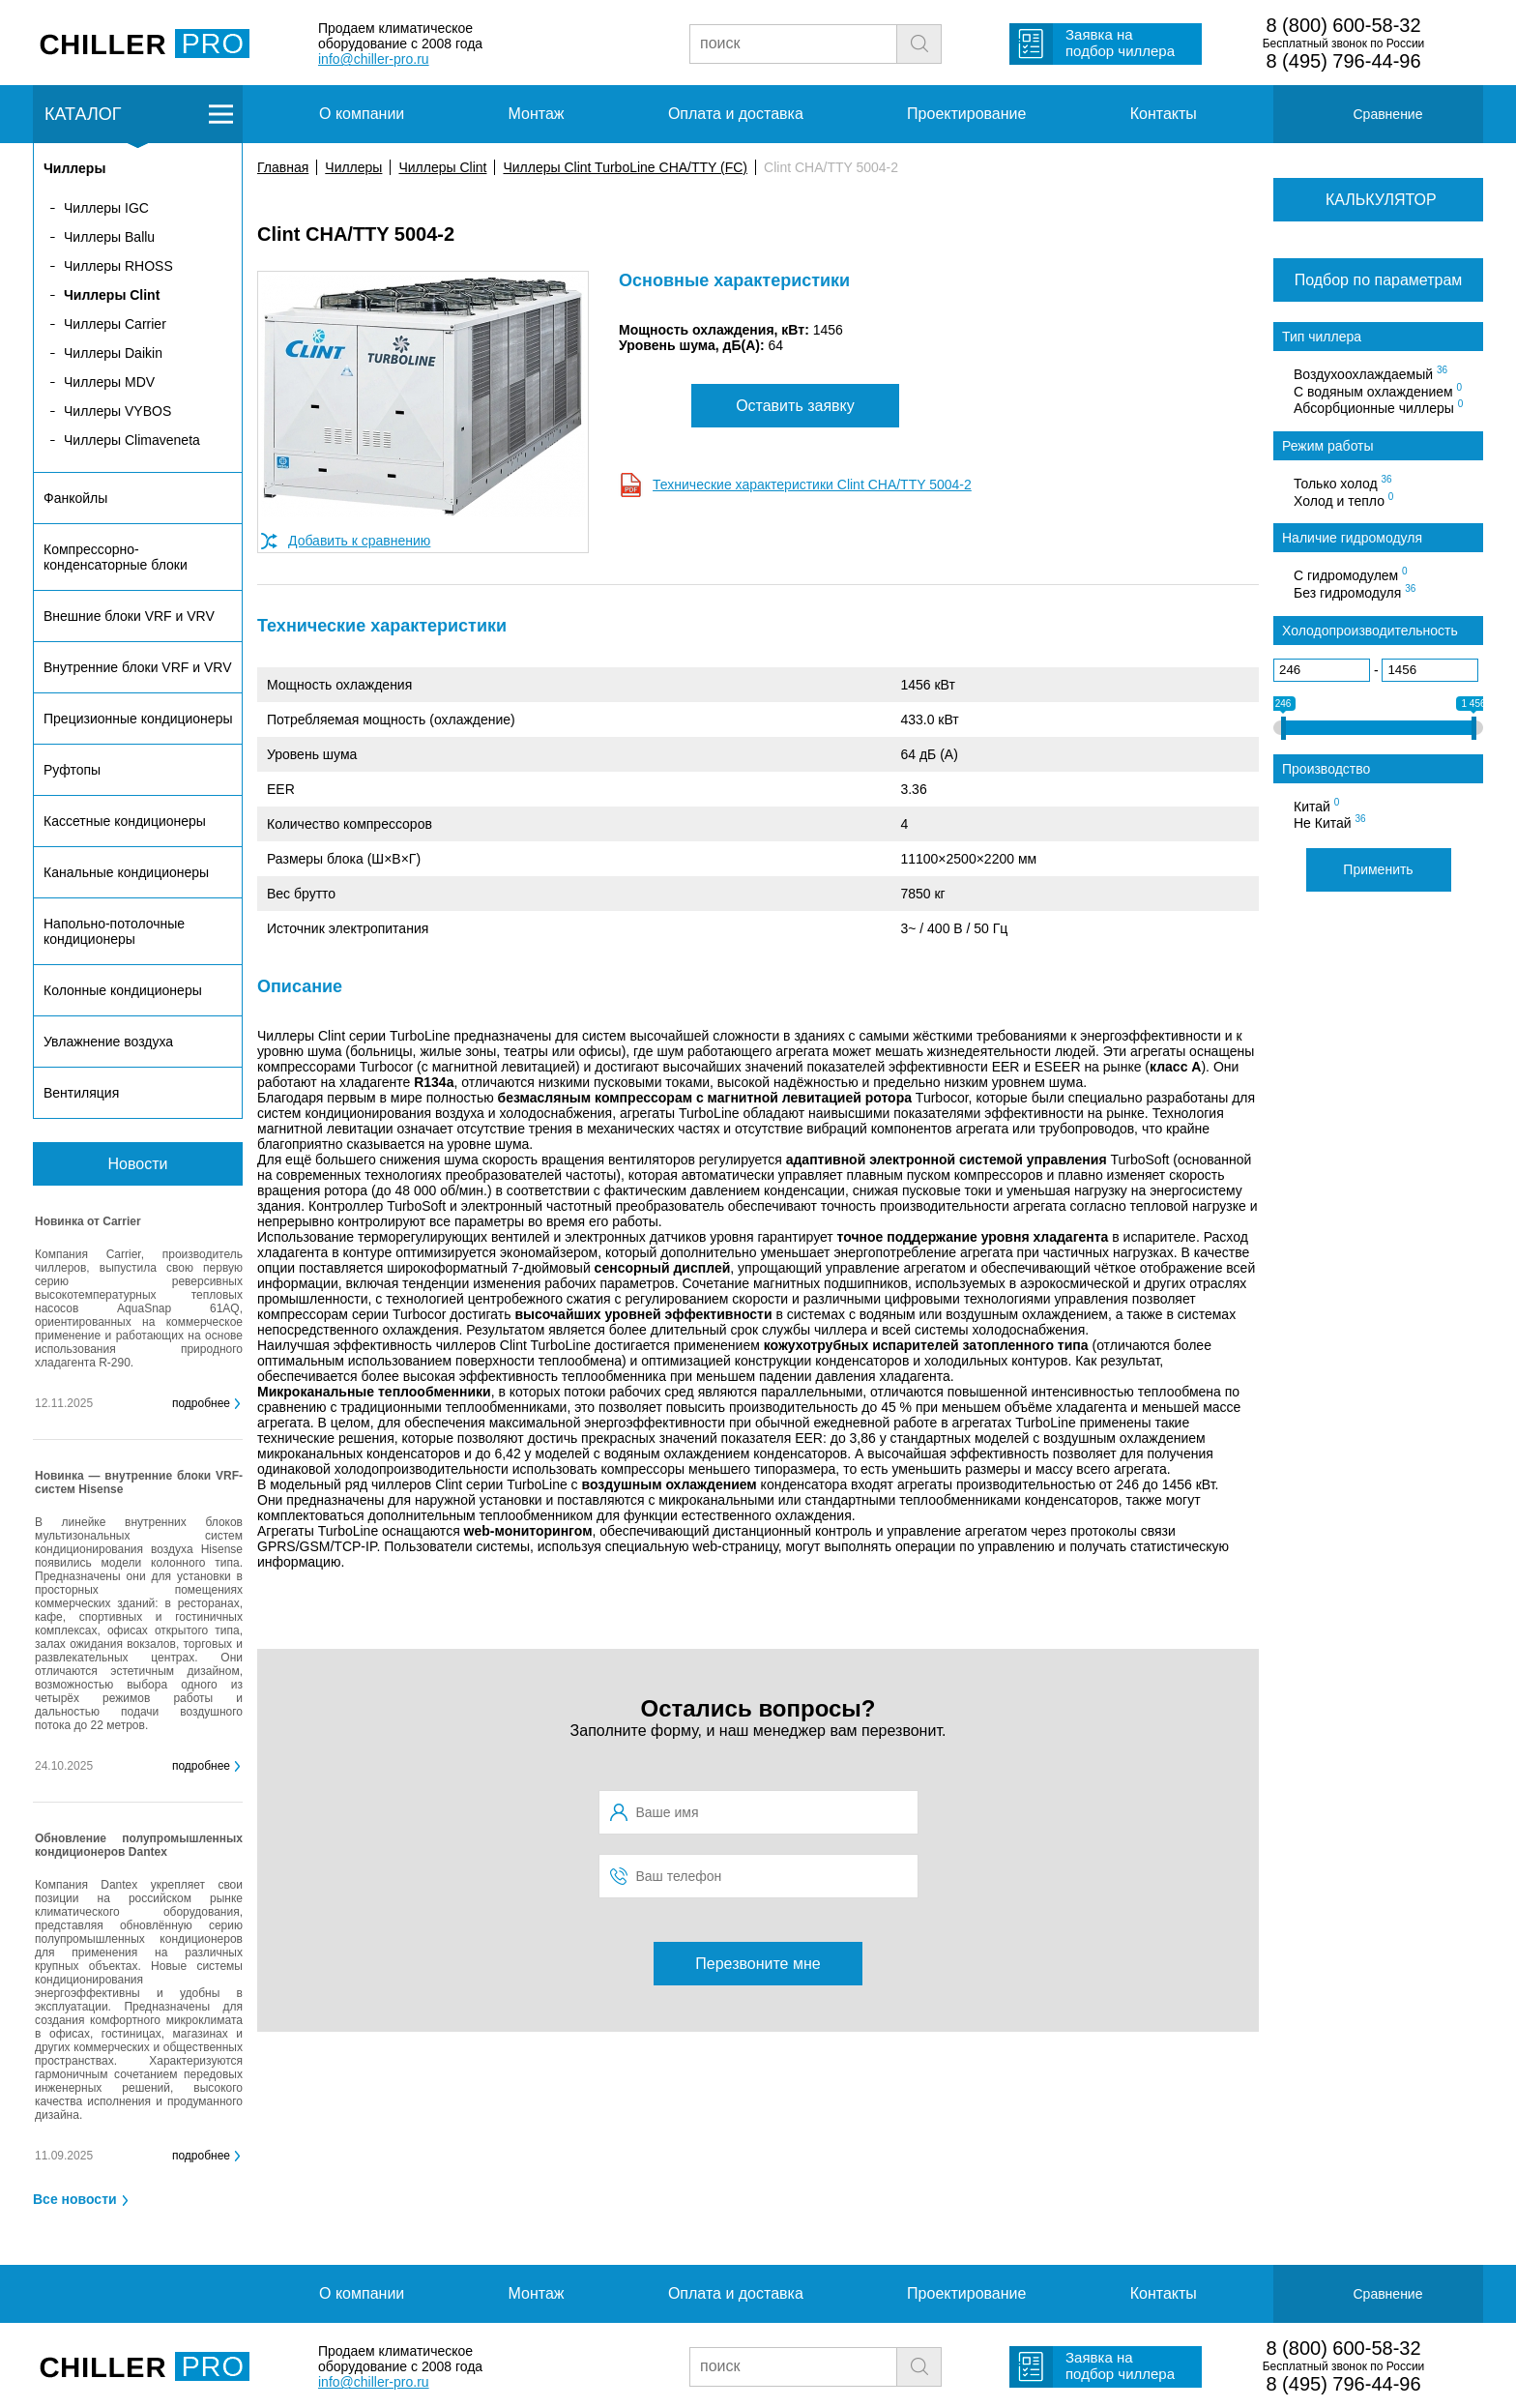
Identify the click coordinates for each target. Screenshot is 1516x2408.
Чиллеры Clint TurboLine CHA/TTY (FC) (625, 167)
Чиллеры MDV (109, 382)
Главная (282, 167)
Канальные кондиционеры (126, 872)
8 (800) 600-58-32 (1343, 25)
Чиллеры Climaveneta (132, 440)
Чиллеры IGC (106, 208)
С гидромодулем (1351, 574)
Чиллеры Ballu (109, 237)
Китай (1316, 805)
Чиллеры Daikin (113, 353)
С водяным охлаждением (1378, 390)
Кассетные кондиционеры (125, 821)
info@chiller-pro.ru (373, 59)
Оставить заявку (795, 405)
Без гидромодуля (1354, 592)
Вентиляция (81, 1093)
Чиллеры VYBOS (117, 411)
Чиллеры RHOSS (118, 266)
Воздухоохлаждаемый (1370, 373)
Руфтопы (72, 770)
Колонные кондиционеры (123, 990)
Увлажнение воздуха (108, 1041)
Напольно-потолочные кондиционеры (114, 931)
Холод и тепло (1343, 500)
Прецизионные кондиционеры (138, 718)
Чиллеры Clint (442, 167)
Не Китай (1330, 822)
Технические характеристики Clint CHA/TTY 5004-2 (812, 484)
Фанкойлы (75, 498)
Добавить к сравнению (359, 540)
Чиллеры (353, 167)
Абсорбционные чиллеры (1378, 407)
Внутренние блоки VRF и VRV (137, 667)
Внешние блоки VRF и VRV (129, 616)
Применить (1378, 869)
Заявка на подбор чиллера (1120, 42)
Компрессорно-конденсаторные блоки (116, 557)
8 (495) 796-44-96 (1343, 61)
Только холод (1343, 482)
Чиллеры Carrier (115, 324)
